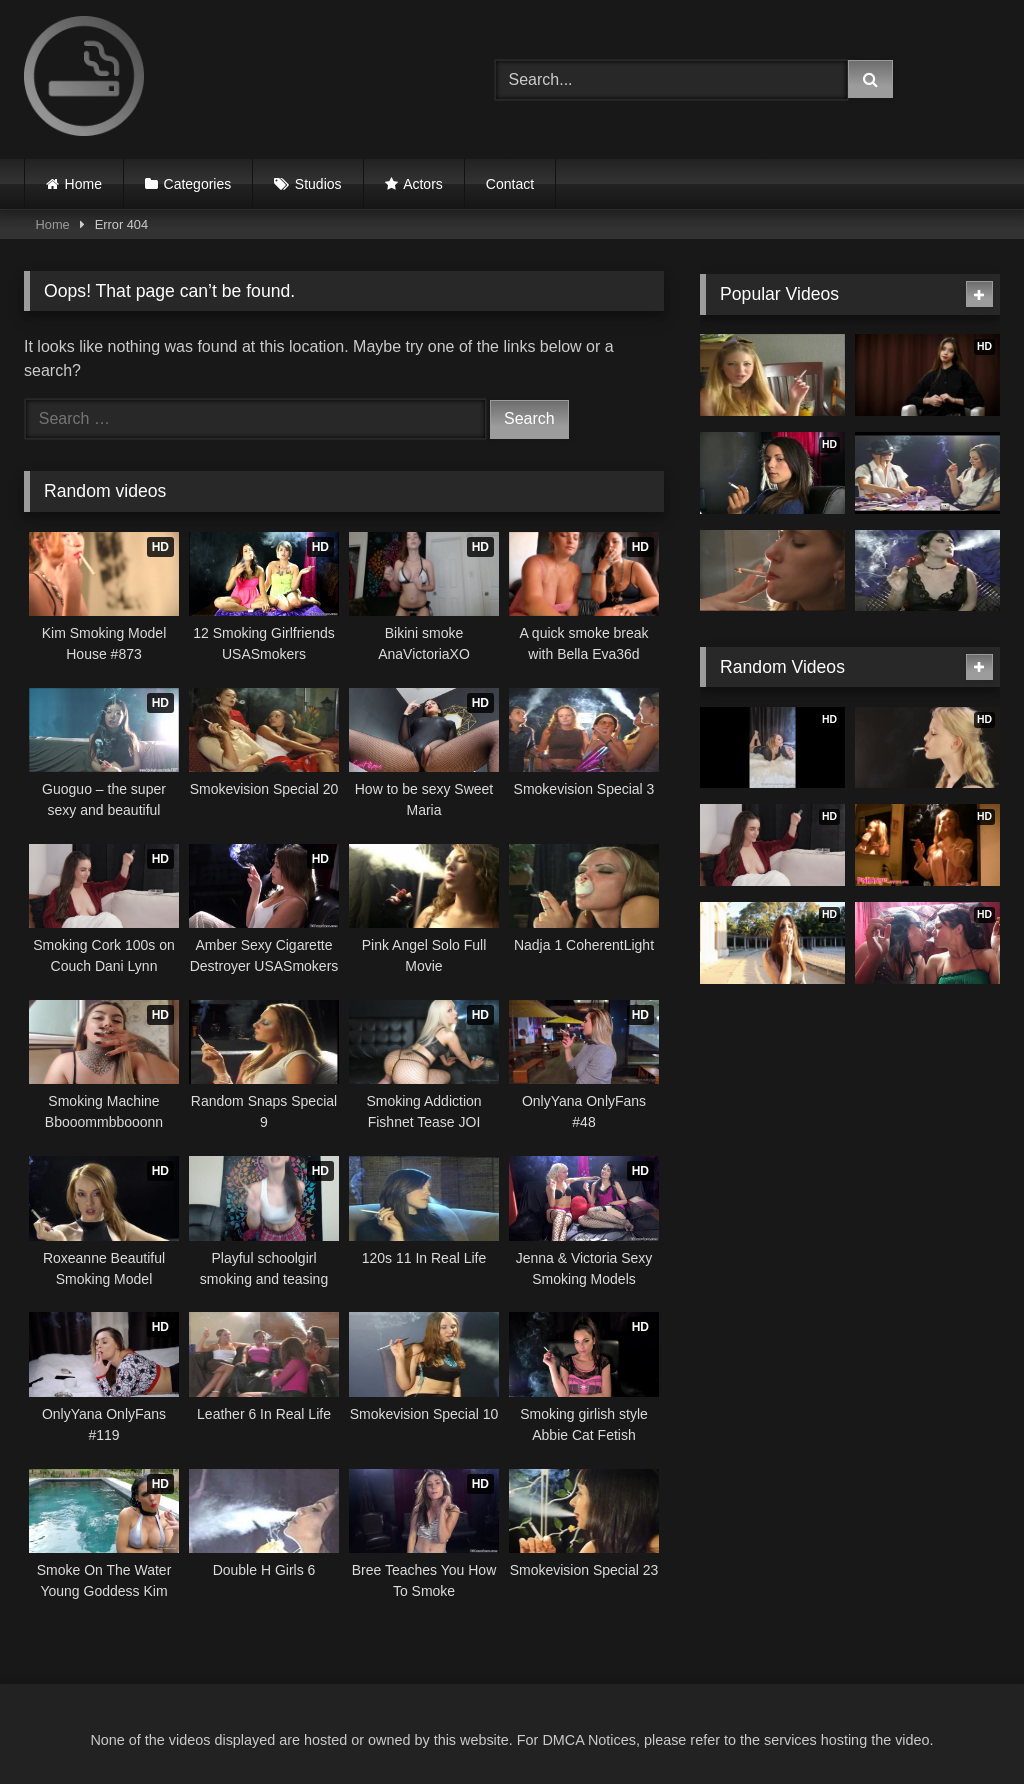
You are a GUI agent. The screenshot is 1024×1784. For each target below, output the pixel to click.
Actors (423, 184)
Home (83, 184)
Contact (510, 184)
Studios (318, 184)
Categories (198, 184)
